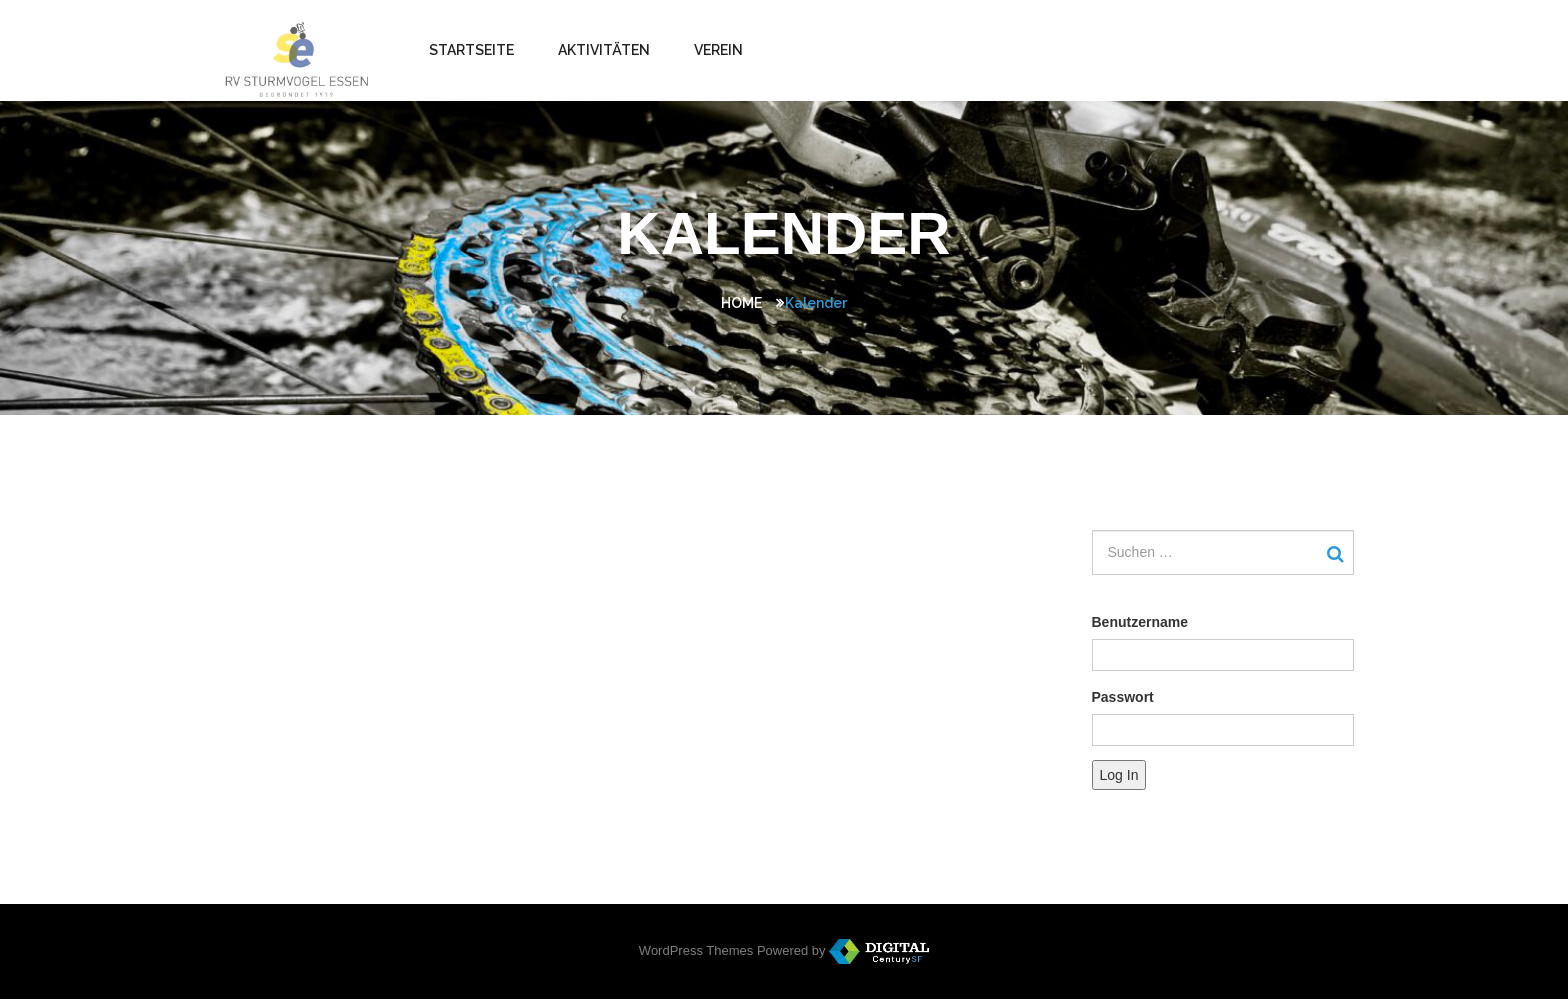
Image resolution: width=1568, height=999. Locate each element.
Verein (718, 50)
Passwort (1123, 697)
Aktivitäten (604, 50)
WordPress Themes (696, 950)
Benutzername (1140, 622)
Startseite (471, 50)
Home (741, 303)
